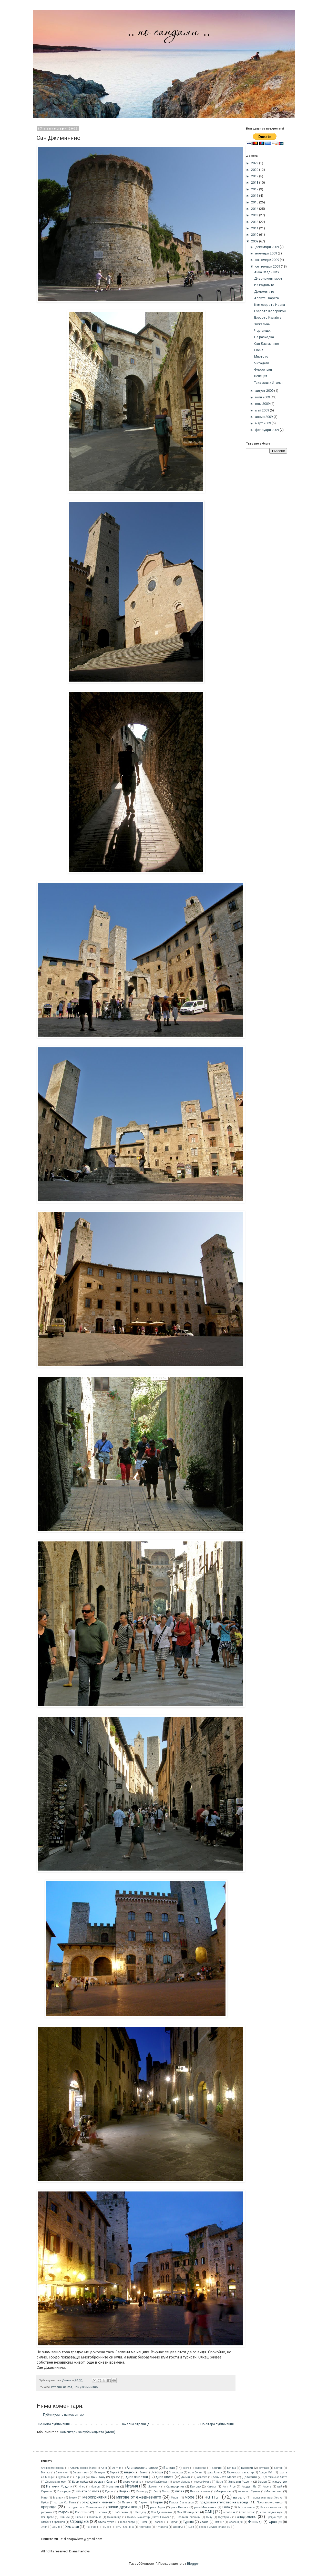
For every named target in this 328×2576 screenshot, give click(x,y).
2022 (255, 163)
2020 (255, 170)
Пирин (158, 2502)
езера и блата (105, 2481)
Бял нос (45, 2472)
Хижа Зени (262, 324)
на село (239, 2497)
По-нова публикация (54, 2424)
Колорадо (64, 2491)
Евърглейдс (80, 2481)
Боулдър (264, 2468)
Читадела (262, 363)
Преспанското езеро (269, 2502)
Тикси (144, 2522)
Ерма (219, 2481)
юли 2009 (263, 397)
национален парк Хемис (267, 2497)
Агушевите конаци (52, 2468)
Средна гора (274, 2517)
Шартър (178, 2527)
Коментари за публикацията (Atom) (87, 2432)
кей (279, 2486)
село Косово (248, 2512)
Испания (112, 2486)
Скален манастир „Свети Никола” (149, 2517)
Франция (275, 2522)
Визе (142, 2472)
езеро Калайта (132, 2481)
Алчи (104, 2468)
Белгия (217, 2468)
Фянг (44, 2527)
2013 (255, 215)
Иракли (95, 2486)
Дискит (185, 2477)
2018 (255, 182)
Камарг (212, 2486)
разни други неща (124, 2507)
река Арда (157, 2507)
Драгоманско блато (275, 2477)
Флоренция (263, 369)
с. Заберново (120, 2512)
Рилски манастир (271, 2507)
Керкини (46, 2491)
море (189, 2497)
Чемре (105, 2527)
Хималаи (72, 2527)
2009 (255, 241)
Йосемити (154, 2486)
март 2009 (263, 423)
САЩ (209, 2512)
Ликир (166, 2491)
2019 (255, 176)
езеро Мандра (181, 2481)
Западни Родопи (240, 2481)
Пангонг (127, 2502)
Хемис (56, 2527)
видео (129, 2472)
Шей (191, 2527)
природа (48, 2507)
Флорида (255, 2522)
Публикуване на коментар (63, 2414)
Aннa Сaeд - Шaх (266, 272)
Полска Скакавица (181, 2502)
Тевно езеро (127, 2522)
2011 (255, 228)
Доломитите (264, 291)
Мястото (261, 356)
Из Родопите (264, 285)
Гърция (80, 2477)
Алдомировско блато (83, 2468)
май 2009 (262, 410)
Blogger (193, 2563)
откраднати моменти (99, 2502)
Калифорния (175, 2486)
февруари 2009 (267, 430)
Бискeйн (247, 2468)
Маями (58, 2497)
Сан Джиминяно (86, 2387)
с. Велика (101, 2512)
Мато (44, 2497)
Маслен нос (273, 2491)
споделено (247, 2516)
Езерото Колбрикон (270, 311)
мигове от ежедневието (138, 2497)
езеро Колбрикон (157, 2481)
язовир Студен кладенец (214, 2527)
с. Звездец (139, 2512)
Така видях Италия (268, 383)
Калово (195, 2486)
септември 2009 (268, 266)
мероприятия (95, 2497)
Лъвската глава (200, 2491)
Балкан (169, 2468)
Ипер (82, 2486)
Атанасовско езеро (142, 2468)
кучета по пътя (87, 2491)
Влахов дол (176, 2472)
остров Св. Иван (65, 2502)
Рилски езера (246, 2507)
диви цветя (164, 2477)
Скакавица (114, 2517)
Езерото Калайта (267, 317)
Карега (266, 2486)
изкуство (279, 2481)
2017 (255, 189)
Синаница (95, 2517)
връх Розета (214, 2472)
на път (67, 2387)
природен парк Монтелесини (84, 2507)
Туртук (173, 2522)
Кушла (109, 2491)
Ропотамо (82, 2512)
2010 (255, 235)
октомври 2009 (267, 260)
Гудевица (63, 2477)
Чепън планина (124, 2527)
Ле (155, 2491)
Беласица (200, 2468)
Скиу (209, 2517)
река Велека (180, 2507)
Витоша (157, 2472)
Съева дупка (106, 2522)
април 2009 (264, 417)
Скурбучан (224, 2517)
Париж (142, 2502)
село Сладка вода (271, 2512)
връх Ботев (195, 2472)
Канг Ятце (228, 2486)
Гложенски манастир (240, 2472)
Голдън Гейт (266, 2472)
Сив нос (65, 2517)
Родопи (63, 2512)
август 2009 (264, 390)
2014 (255, 209)
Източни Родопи (59, 2486)
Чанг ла (91, 2527)
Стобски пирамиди (53, 2522)
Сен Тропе (47, 2517)
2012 (255, 222)
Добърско (201, 2477)
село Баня (229, 2512)
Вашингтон (81, 2472)
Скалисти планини (188, 2517)
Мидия (175, 2497)
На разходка (264, 337)
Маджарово (224, 2491)
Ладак (123, 2491)
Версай (114, 2472)
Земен (262, 2481)
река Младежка (205, 2507)
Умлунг (219, 2522)
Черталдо (145, 2527)
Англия (116, 2468)
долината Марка (224, 2477)
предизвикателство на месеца (224, 2502)
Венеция (260, 376)
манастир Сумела (249, 2491)
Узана (204, 2522)
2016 (255, 196)
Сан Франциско (188, 2512)
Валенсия (62, 2472)
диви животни (137, 2477)
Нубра (45, 2502)
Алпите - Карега (266, 298)
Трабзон (158, 2522)
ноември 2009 (266, 253)
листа (179, 2491)
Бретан (278, 2468)
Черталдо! (262, 330)
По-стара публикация (217, 2424)
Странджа (79, 2521)
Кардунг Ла (249, 2486)
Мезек (73, 2497)
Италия (56, 2387)
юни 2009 (262, 404)
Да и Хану (98, 2477)
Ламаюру (142, 2491)
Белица (231, 2468)
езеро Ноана (203, 2481)
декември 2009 (267, 247)
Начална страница (135, 2424)
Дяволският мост (268, 278)
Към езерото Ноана (269, 305)
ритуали (47, 2512)
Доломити (249, 2477)
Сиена (258, 350)
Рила (226, 2507)
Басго (185, 2468)
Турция (188, 2522)
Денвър (115, 2477)
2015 (255, 202)
